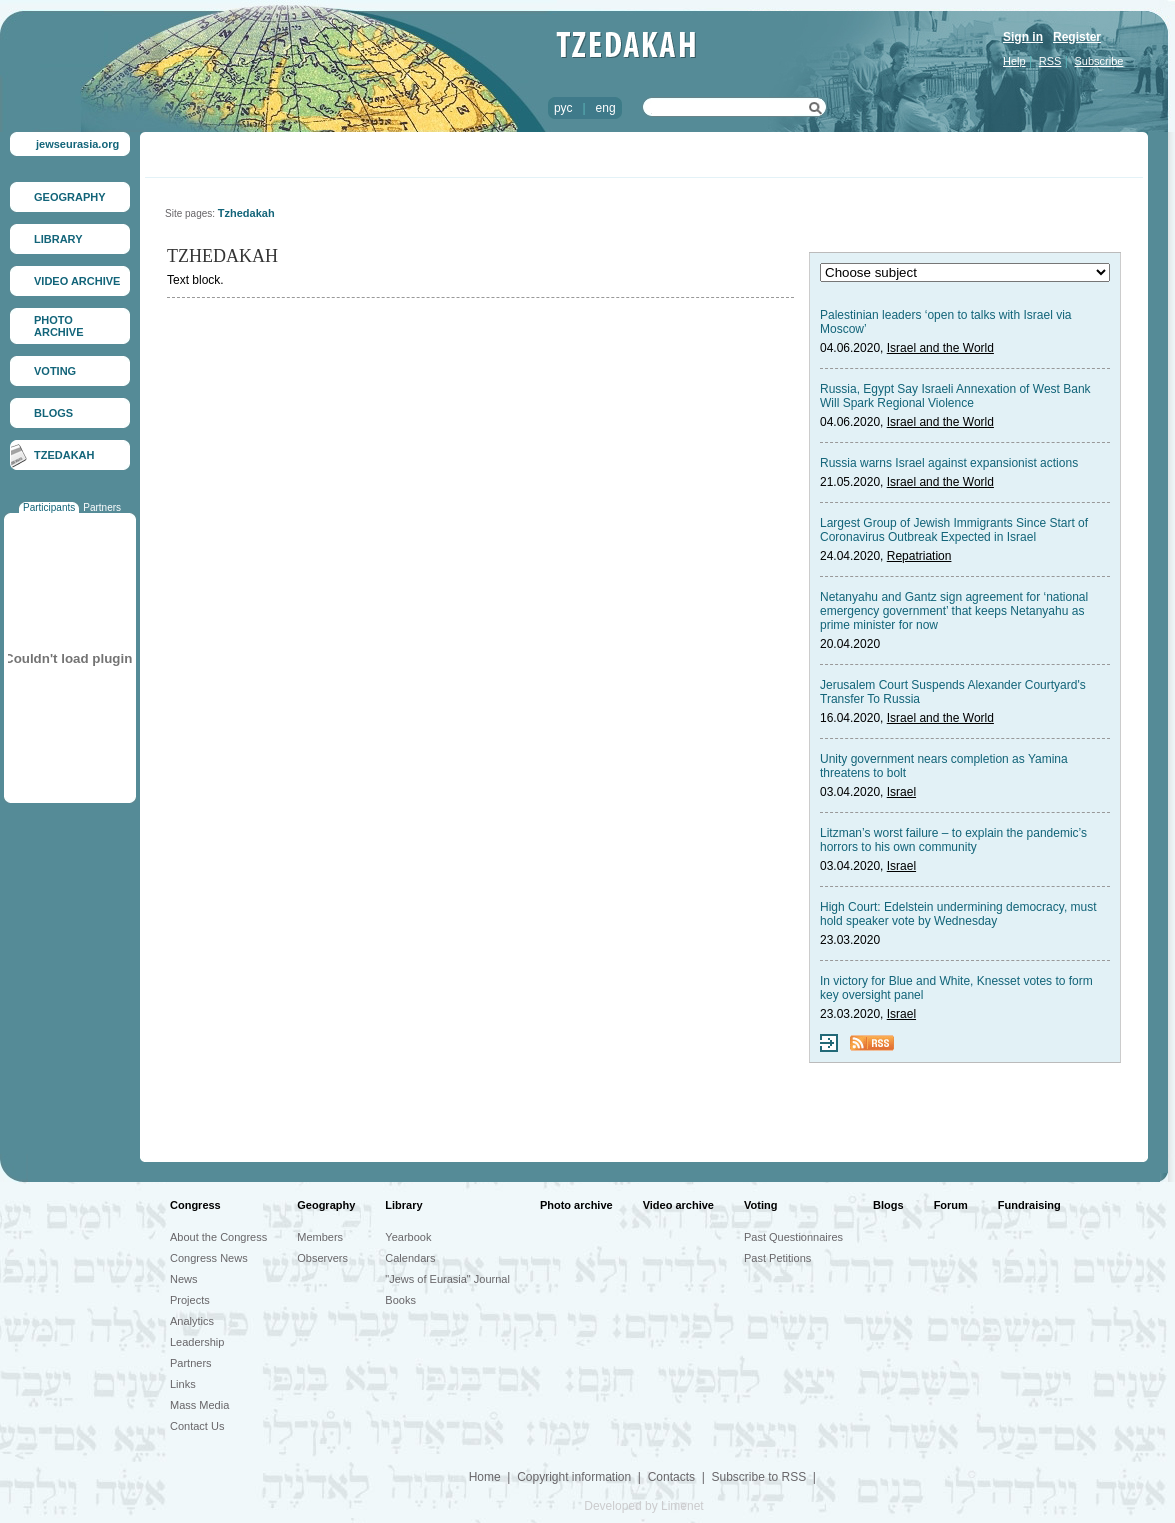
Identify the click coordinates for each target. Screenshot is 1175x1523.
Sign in (1023, 37)
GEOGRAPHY (70, 197)
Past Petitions (777, 1258)
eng (606, 108)
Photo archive (576, 1205)
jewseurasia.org (77, 144)
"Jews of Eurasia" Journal (447, 1279)
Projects (190, 1300)
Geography (326, 1205)
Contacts (671, 1477)
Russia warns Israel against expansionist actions (949, 463)
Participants (49, 507)
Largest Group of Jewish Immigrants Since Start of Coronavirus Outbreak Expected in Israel (954, 530)
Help (1014, 61)
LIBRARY (58, 239)
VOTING (55, 371)
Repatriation (919, 556)
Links (183, 1384)
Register (1077, 37)
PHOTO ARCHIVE (59, 326)
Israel (901, 792)
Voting (760, 1205)
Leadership (197, 1342)
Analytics (192, 1321)
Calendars (410, 1258)
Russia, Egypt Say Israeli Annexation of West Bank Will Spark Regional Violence (955, 396)
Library (403, 1205)
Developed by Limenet (643, 1506)
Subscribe (1099, 61)
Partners (102, 507)
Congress (195, 1205)
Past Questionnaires (793, 1237)
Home (485, 1477)
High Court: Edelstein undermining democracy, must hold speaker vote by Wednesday (958, 914)
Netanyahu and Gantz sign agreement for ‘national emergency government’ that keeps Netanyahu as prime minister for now (954, 611)
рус (563, 108)
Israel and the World (940, 348)
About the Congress (218, 1237)
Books (400, 1300)
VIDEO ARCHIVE (77, 281)
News (184, 1279)
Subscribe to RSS (758, 1477)
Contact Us (197, 1426)
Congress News (209, 1258)
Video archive (678, 1205)
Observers (322, 1258)
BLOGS (53, 413)
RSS (1050, 61)
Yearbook (408, 1237)
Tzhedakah (246, 213)
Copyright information (574, 1477)
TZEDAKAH (64, 455)
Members (320, 1237)
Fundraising (1029, 1205)
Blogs (888, 1205)
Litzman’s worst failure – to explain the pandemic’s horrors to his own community (953, 840)
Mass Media (199, 1405)
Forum (951, 1205)
